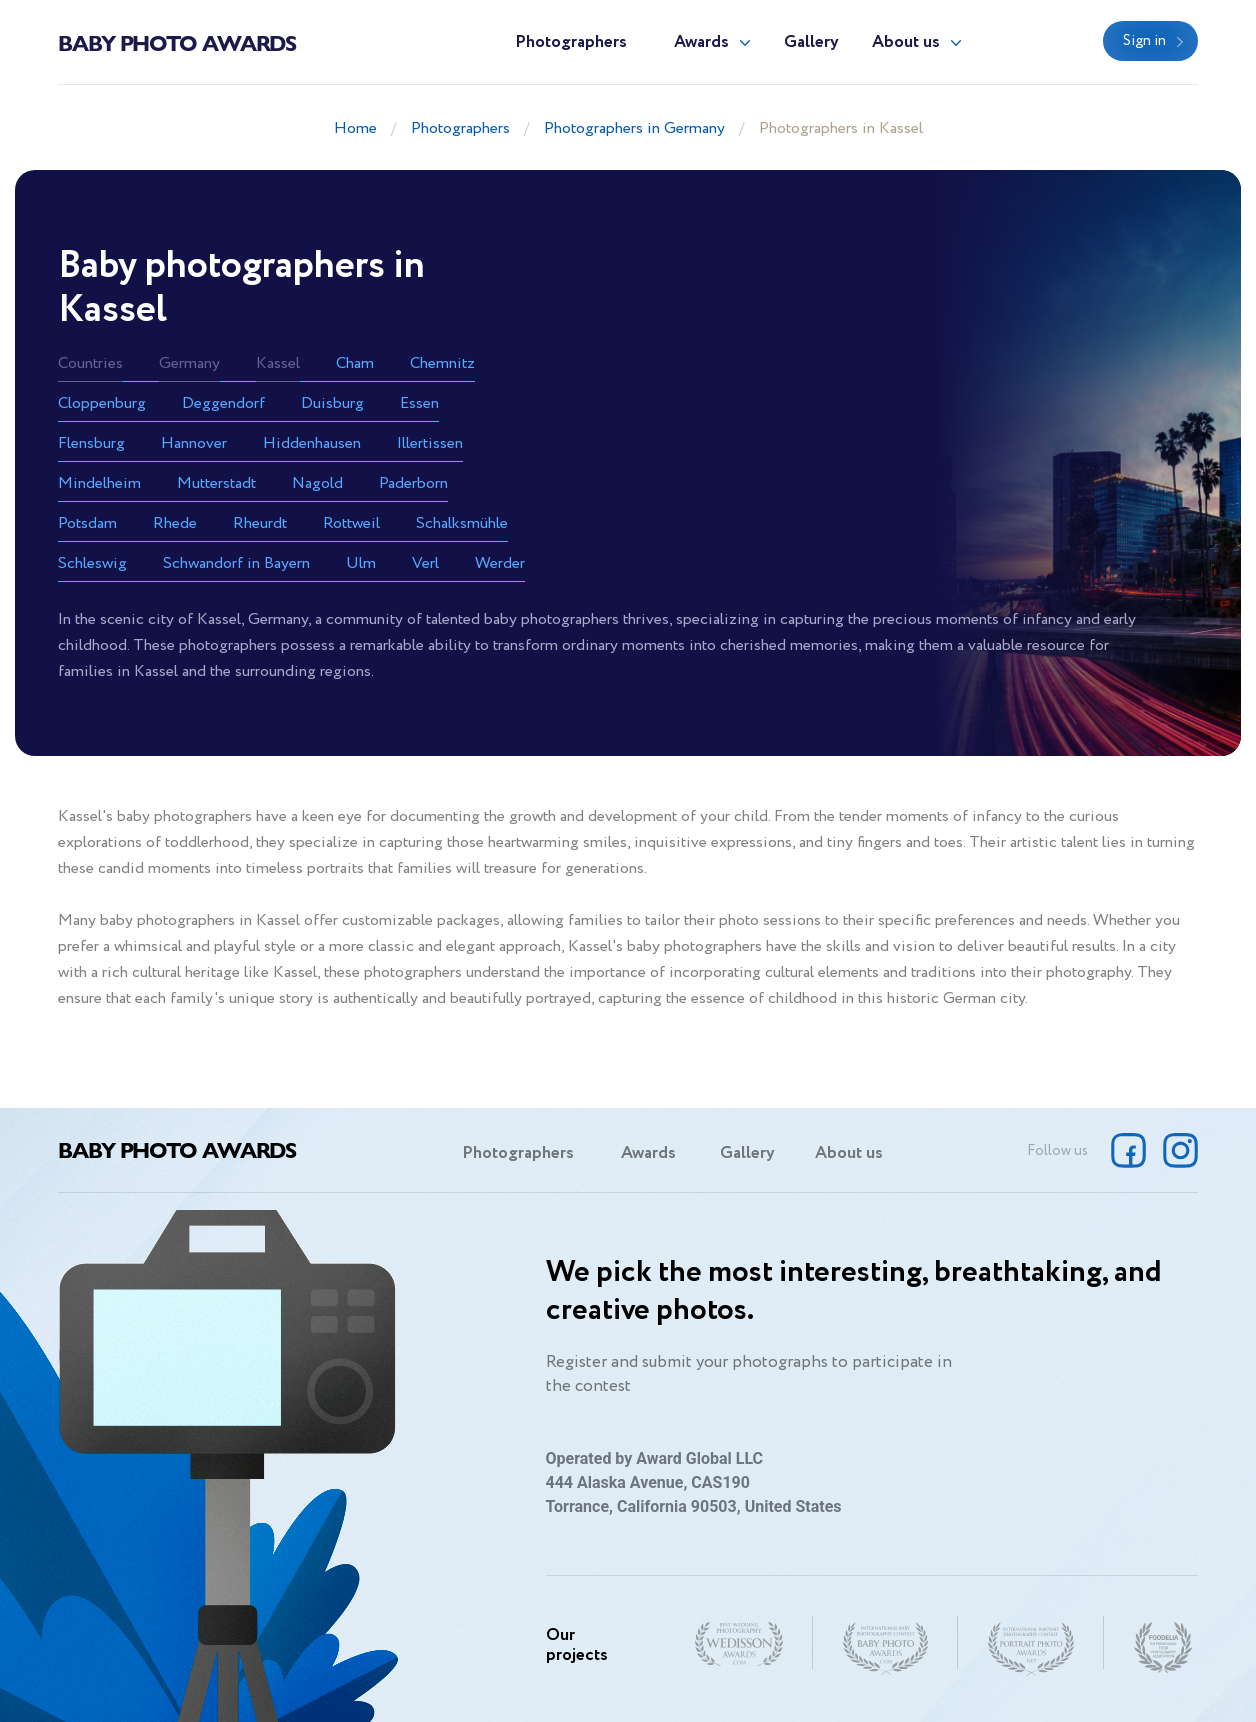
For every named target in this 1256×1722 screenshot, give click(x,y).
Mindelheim (99, 483)
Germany (189, 363)
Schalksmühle (462, 523)
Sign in (1144, 41)
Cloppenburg (102, 403)
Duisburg (332, 403)
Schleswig (92, 563)
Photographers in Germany (634, 128)
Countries (90, 363)
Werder (500, 563)
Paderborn (413, 483)
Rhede (175, 523)
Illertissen (430, 443)
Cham (355, 363)
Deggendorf (223, 403)
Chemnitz (442, 363)
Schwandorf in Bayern (236, 563)
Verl (425, 563)
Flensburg (91, 443)
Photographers (571, 42)
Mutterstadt (216, 483)
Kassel (278, 363)
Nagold (317, 483)
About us (906, 42)
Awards (701, 42)
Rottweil (351, 523)
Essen (419, 403)
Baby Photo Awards (177, 42)
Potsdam (87, 523)
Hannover (194, 443)
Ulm (361, 563)
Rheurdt (260, 523)
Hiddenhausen (312, 443)
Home (355, 128)
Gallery (811, 42)
